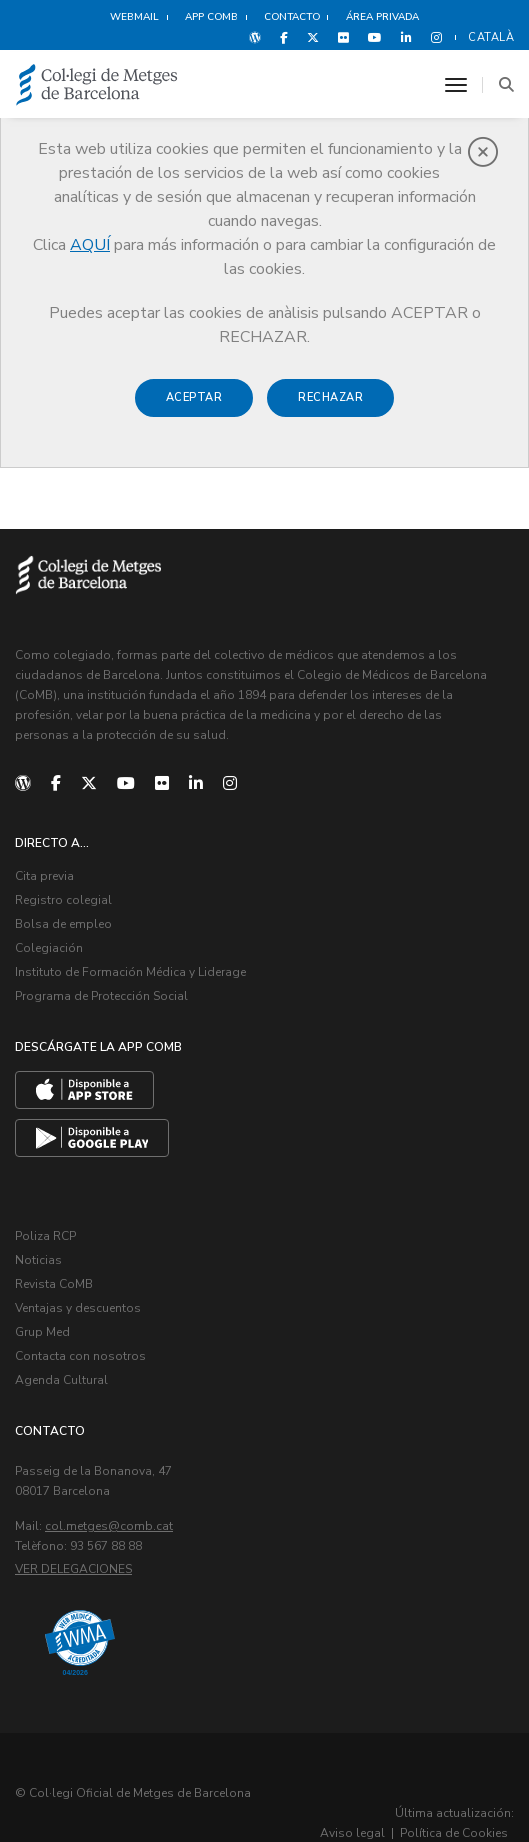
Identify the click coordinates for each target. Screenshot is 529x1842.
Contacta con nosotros (80, 1331)
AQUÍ (90, 245)
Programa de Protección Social (101, 983)
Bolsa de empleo (63, 918)
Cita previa (44, 874)
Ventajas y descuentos (78, 1287)
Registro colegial (63, 896)
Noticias (38, 1243)
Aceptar (194, 397)
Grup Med (42, 1309)
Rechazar (330, 397)
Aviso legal (352, 1805)
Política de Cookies (454, 1805)
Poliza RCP (45, 1221)
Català (491, 37)
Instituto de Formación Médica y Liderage (130, 961)
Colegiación (49, 940)
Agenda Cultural (61, 1353)
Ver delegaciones (73, 1541)
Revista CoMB (54, 1265)
